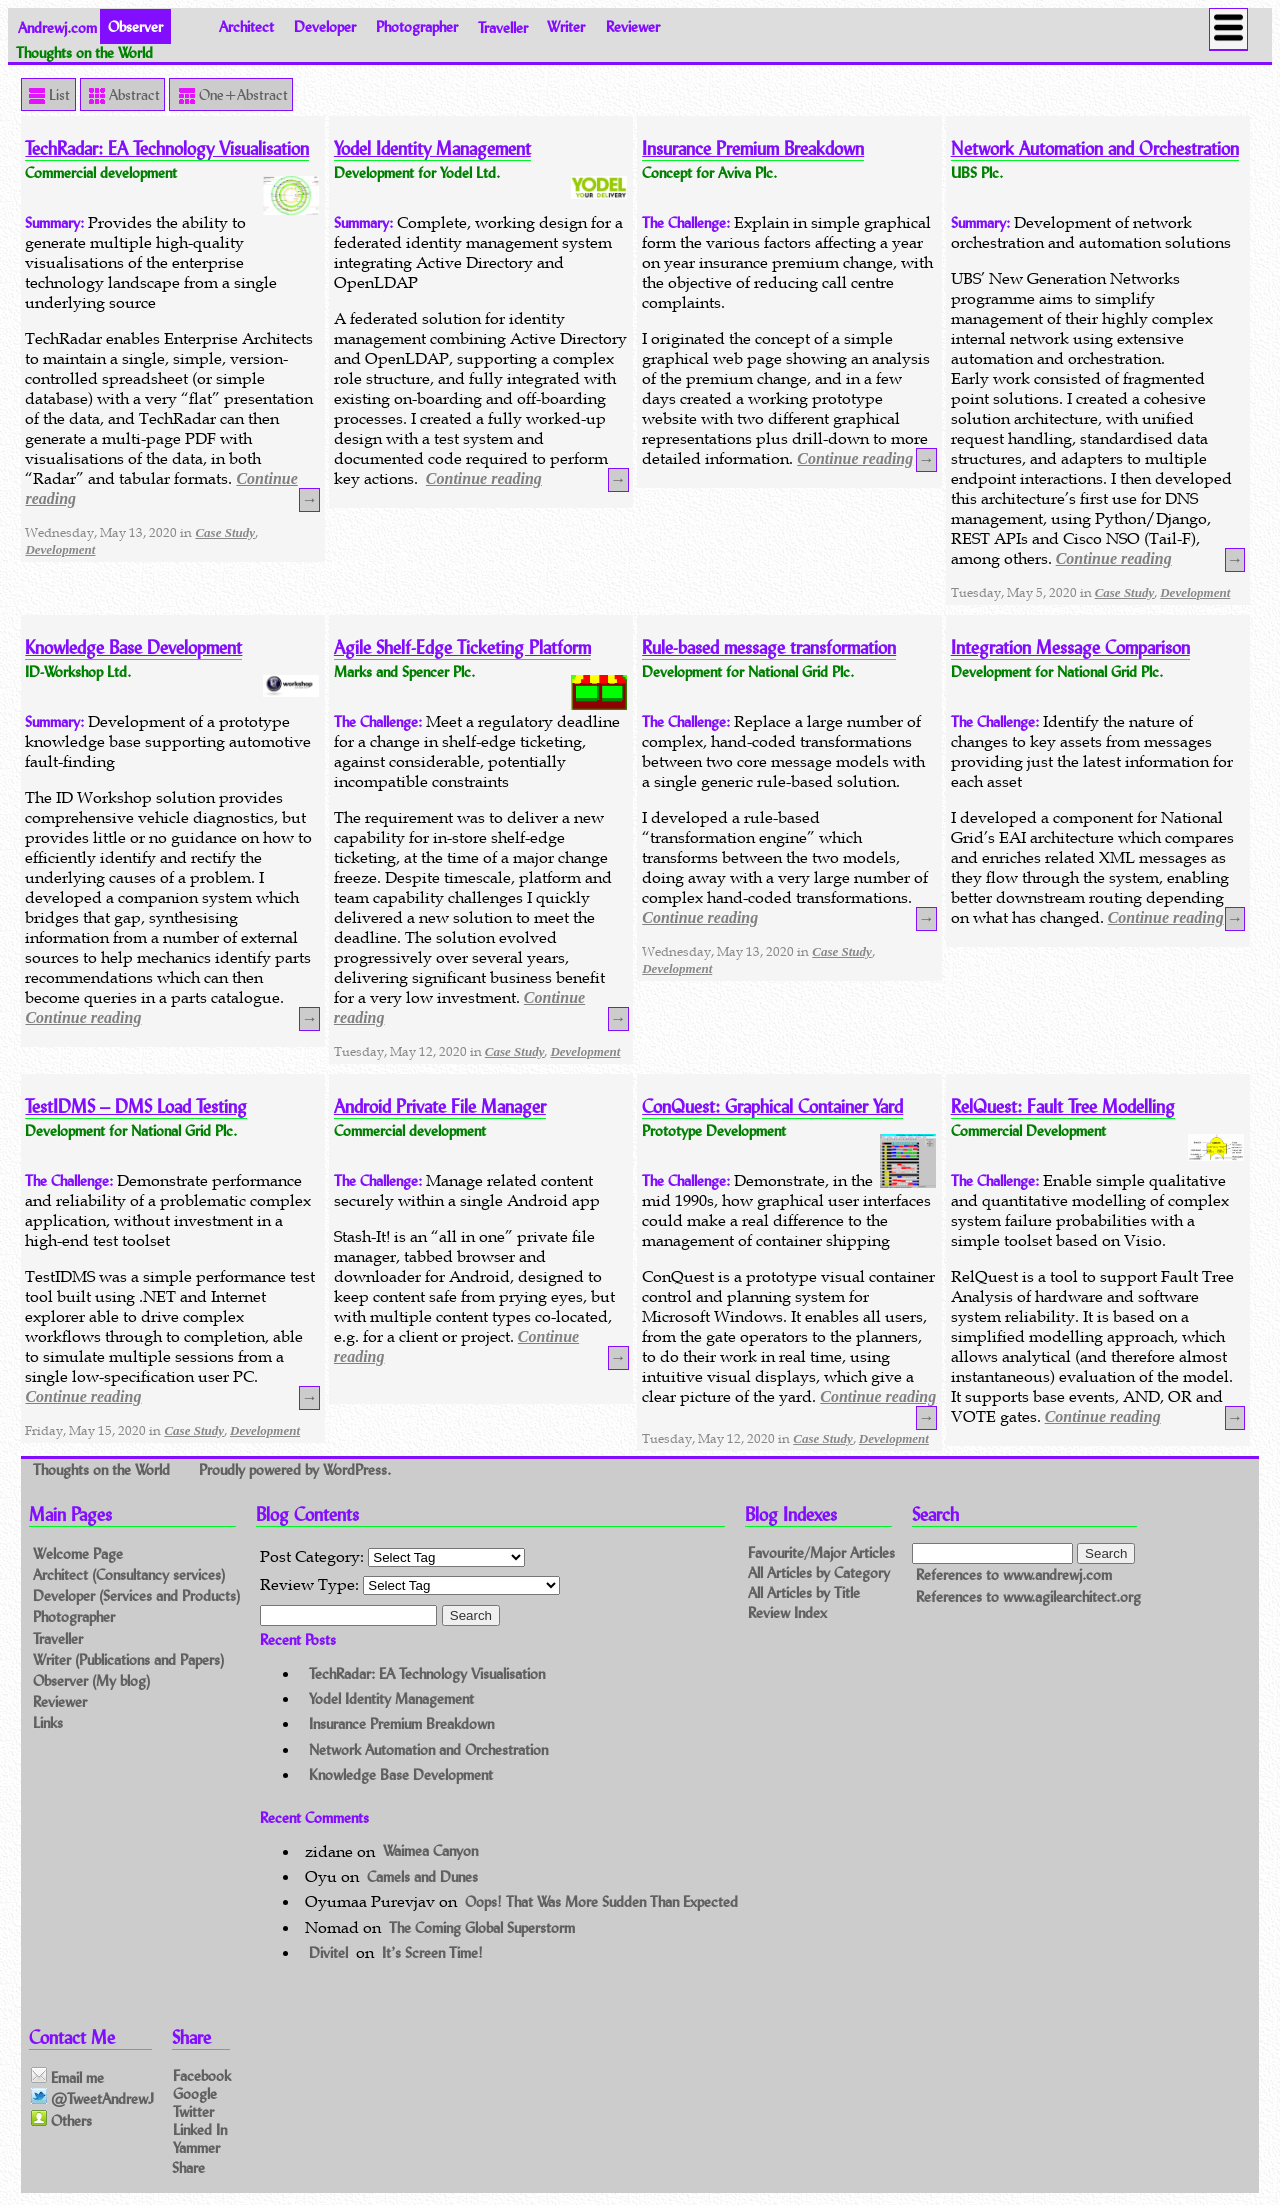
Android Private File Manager (440, 1106)
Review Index (787, 1612)
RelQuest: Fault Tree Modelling (1063, 1106)
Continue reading (484, 478)
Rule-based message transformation (769, 647)
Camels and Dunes (422, 1876)
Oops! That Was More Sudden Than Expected (601, 1901)
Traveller (503, 26)
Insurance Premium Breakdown (753, 148)
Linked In (200, 2129)
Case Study (225, 532)
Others (61, 2120)
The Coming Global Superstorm (482, 1927)
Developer (325, 26)
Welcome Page (78, 1553)
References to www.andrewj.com (1014, 1574)
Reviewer (633, 26)
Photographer (417, 26)
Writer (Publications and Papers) (128, 1659)
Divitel (328, 1952)
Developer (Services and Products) (136, 1595)
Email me (67, 2077)
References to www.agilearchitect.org (1028, 1596)
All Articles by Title (804, 1592)
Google (195, 2092)
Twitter (193, 2111)
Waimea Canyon (430, 1851)
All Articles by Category (819, 1572)
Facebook (202, 2074)
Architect (246, 26)
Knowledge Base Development (133, 647)
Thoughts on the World (103, 1469)
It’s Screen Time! (432, 1952)
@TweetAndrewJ (92, 2098)
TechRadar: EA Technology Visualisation (167, 148)
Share (188, 2167)
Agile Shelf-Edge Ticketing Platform (462, 647)
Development (60, 549)
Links (48, 1722)
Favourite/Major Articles (821, 1553)
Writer (566, 26)
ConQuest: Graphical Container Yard (772, 1106)
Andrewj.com (57, 26)
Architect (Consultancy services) (129, 1574)
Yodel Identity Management (432, 148)
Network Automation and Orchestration (1095, 148)
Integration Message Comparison (1070, 647)
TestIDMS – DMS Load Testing (136, 1106)
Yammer (196, 2147)
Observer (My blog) (91, 1680)
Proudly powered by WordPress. (295, 1469)
